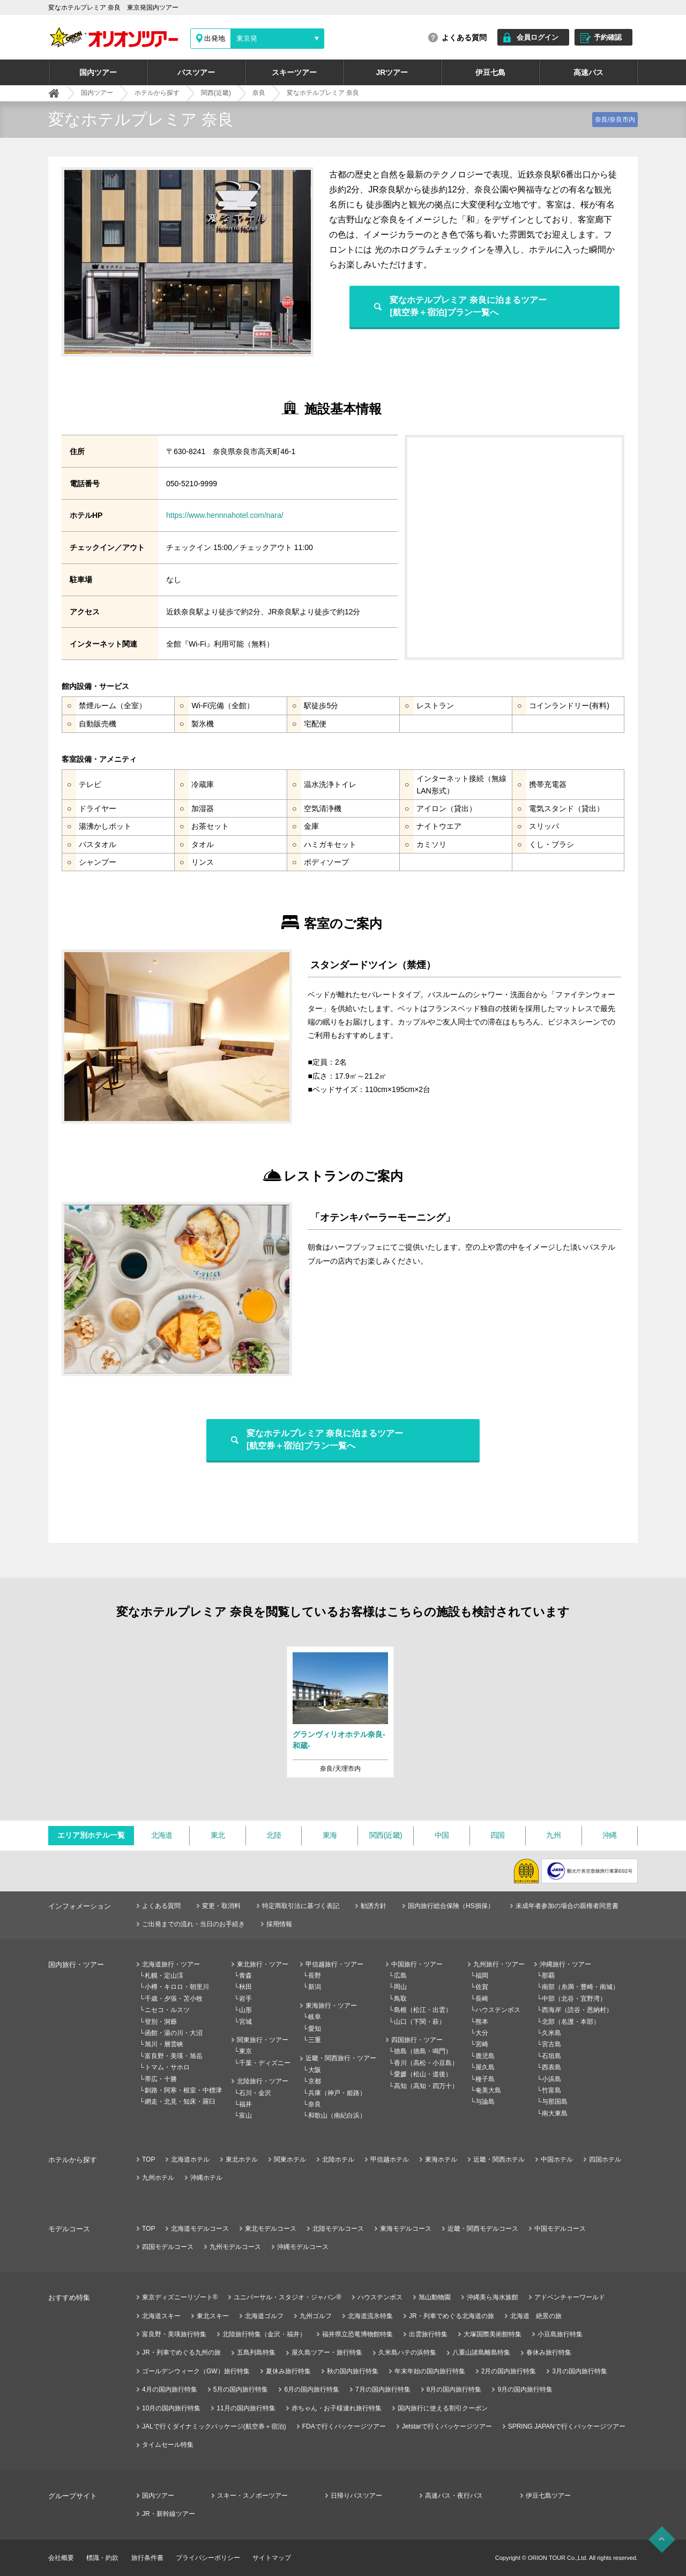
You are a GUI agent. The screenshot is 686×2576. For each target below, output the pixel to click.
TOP (148, 2159)
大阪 (314, 2070)
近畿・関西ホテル (499, 2159)
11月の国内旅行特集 (246, 2408)
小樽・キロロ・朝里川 (177, 1987)
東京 (245, 2051)
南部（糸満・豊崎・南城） (580, 1987)
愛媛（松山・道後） (423, 2074)
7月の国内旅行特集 (383, 2389)
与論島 (485, 2101)
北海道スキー (161, 2316)
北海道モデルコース (200, 2228)
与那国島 (555, 2101)
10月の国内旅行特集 (171, 2408)
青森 (245, 1975)
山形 (245, 2010)
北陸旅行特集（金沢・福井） (264, 2334)
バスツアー (196, 72)
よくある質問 (464, 37)
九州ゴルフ (316, 2316)
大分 (481, 2033)
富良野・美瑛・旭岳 (174, 2056)
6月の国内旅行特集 (311, 2389)
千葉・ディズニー (264, 2063)
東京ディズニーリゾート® (180, 2297)
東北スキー (213, 2316)
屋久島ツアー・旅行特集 (327, 2352)
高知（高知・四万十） (426, 2086)
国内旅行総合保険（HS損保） (451, 1906)
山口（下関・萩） (419, 2021)
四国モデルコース (167, 2247)
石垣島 (551, 2056)
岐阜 (314, 2017)
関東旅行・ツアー (262, 2040)
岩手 (245, 1998)
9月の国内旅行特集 (525, 2389)
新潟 (314, 1987)
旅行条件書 (147, 2558)
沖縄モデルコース (303, 2247)
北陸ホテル (338, 2159)
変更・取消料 (221, 1906)
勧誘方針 (373, 1906)
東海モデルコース (405, 2228)
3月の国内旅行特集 (579, 2371)
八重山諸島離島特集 (481, 2352)
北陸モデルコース (338, 2228)
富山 (245, 2115)
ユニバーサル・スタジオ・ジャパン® (287, 2297)
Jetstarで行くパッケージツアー (447, 2426)
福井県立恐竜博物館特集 (357, 2334)
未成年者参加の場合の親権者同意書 (567, 1906)
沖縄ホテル (206, 2177)
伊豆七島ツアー (548, 2495)
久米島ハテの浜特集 (407, 2352)
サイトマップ (271, 2558)
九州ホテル (158, 2177)
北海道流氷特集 (370, 2316)
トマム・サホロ (167, 2067)
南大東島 (555, 2113)
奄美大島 (488, 2090)
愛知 (314, 2028)
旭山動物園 (435, 2297)
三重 (314, 2040)
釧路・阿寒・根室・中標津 (183, 2090)
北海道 (162, 1835)
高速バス (588, 72)
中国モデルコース (560, 2228)
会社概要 (61, 2558)
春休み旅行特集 (548, 2352)
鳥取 (400, 1998)
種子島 (485, 2079)
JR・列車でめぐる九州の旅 (181, 2352)
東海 (330, 1835)
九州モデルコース (235, 2247)
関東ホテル (290, 2159)
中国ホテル (557, 2159)
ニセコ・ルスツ (167, 2010)
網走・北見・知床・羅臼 (180, 2101)
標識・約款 (102, 2558)
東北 (218, 1835)
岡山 (400, 1987)
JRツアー (392, 72)
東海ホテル (441, 2159)
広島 (400, 1975)
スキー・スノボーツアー (252, 2495)
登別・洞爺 (161, 2021)
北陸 (273, 1835)
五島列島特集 (256, 2352)
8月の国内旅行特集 (454, 2389)
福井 (245, 2104)
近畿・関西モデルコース (483, 2228)
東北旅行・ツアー (262, 1964)
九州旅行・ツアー (499, 1964)
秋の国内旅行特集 (352, 2371)
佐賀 (481, 1987)
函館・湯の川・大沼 (174, 2033)
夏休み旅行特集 (288, 2371)
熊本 (481, 2021)
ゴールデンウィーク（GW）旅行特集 (196, 2371)
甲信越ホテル (389, 2159)
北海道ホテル (190, 2159)
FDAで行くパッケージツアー (344, 2426)
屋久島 (485, 2067)
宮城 (245, 2021)
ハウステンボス (497, 2010)
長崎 (481, 1998)
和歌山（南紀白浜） (337, 2115)
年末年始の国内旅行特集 (429, 2371)
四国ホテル (605, 2159)
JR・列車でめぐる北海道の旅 (451, 2316)
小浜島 (551, 2079)
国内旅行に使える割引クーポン (443, 2408)
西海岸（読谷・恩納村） (577, 2010)
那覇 (548, 1975)
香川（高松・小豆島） (426, 2063)
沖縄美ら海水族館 (492, 2297)
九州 (553, 1835)
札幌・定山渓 (164, 1975)
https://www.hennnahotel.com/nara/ (225, 515)
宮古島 (551, 2044)
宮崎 (481, 2044)
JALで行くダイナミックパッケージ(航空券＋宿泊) (214, 2426)
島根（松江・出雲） (423, 2010)
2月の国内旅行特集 (508, 2371)
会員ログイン (537, 37)
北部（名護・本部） (571, 2021)
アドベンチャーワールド (569, 2297)
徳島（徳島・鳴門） (423, 2051)
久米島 (551, 2033)
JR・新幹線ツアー (168, 2514)
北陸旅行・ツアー (262, 2081)
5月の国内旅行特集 (241, 2389)
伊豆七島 (490, 72)
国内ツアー (98, 72)
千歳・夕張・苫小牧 (174, 1998)
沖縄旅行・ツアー (565, 1964)
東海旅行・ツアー (331, 2005)
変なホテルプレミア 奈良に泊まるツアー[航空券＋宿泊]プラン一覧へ (468, 305)
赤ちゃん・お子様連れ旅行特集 (337, 2408)
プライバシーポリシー (208, 2558)
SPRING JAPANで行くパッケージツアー (566, 2426)
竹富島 (551, 2090)
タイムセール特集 (167, 2444)
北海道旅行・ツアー (171, 1964)
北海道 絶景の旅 (536, 2316)
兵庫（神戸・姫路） (337, 2093)
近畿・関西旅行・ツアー (340, 2058)
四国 (497, 1835)
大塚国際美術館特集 (492, 2334)
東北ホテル (242, 2159)
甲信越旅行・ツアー (334, 1964)
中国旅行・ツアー (417, 1964)
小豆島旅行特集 (560, 2334)
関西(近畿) (385, 1835)
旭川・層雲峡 (164, 2044)
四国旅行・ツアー (417, 2040)
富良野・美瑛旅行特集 (174, 2334)
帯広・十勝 (161, 2079)
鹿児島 (485, 2056)
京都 (314, 2081)
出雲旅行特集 (428, 2334)
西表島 (551, 2067)
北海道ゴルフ (264, 2316)
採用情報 (279, 1924)
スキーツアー (294, 72)
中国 (442, 1835)
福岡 (481, 1975)
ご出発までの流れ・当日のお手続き (193, 1924)
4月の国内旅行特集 (169, 2389)
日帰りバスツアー (356, 2495)
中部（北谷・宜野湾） (574, 1998)
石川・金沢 (255, 2093)
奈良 (314, 2104)
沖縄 (609, 1835)
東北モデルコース (270, 2228)
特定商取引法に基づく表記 (300, 1906)
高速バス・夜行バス (454, 2495)
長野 (314, 1975)
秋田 (245, 1987)
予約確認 (608, 37)
